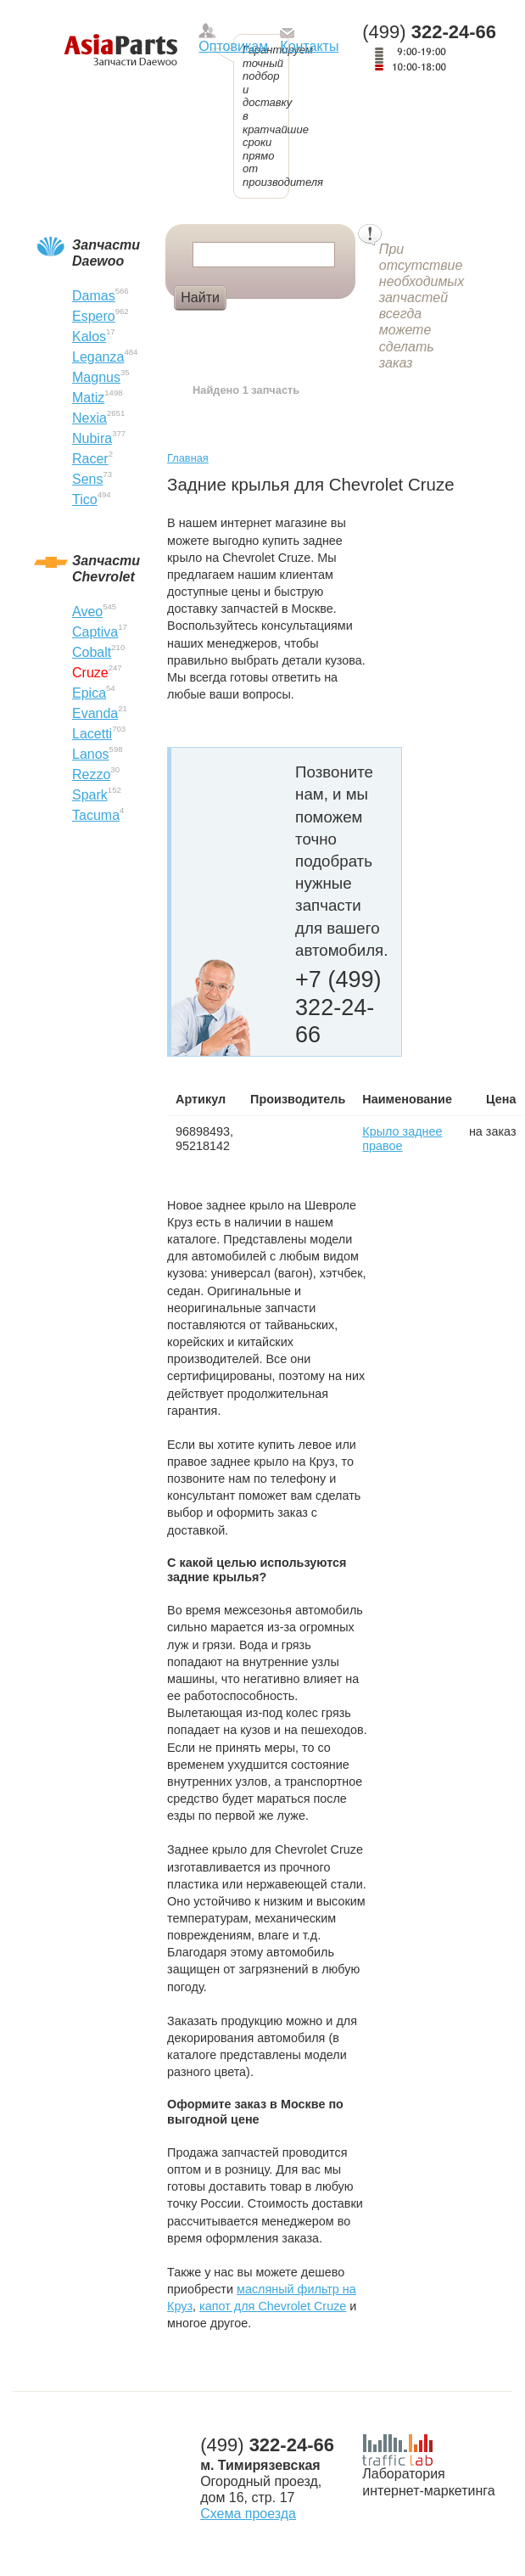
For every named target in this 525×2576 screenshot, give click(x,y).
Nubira (92, 438)
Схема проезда (248, 2513)
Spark (90, 795)
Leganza (98, 357)
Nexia (89, 418)
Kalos (89, 336)
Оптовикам (233, 46)
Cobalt (91, 652)
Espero (93, 316)
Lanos (90, 754)
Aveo (87, 611)
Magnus (96, 377)
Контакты (309, 46)
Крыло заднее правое (402, 1139)
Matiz (88, 397)
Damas (93, 296)
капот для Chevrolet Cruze (272, 2306)
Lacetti (92, 734)
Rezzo (91, 774)
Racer (90, 459)
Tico (85, 499)
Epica (89, 693)
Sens (87, 479)
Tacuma (96, 815)
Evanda (95, 713)
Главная (188, 458)
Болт (257, 326)
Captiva (95, 632)
